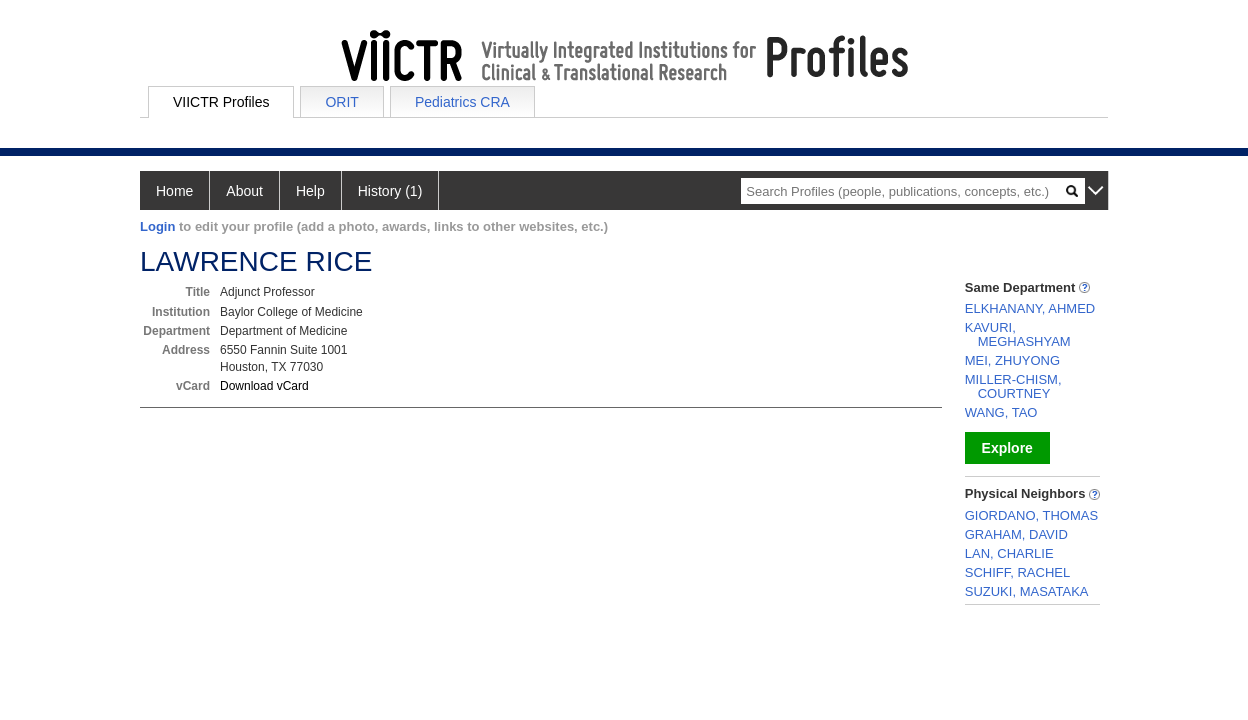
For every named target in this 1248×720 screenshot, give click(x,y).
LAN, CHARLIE (1009, 553)
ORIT (341, 102)
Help (310, 191)
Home (174, 191)
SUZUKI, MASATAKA (1027, 591)
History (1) (390, 191)
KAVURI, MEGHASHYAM (1018, 334)
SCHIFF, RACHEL (1017, 572)
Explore (1007, 448)
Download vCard (264, 386)
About (244, 191)
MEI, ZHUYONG (1012, 360)
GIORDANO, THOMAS (1031, 515)
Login (157, 226)
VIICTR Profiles (221, 102)
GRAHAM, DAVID (1016, 534)
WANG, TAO (1001, 412)
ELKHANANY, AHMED (1030, 308)
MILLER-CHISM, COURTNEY (1013, 386)
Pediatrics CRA (462, 102)
